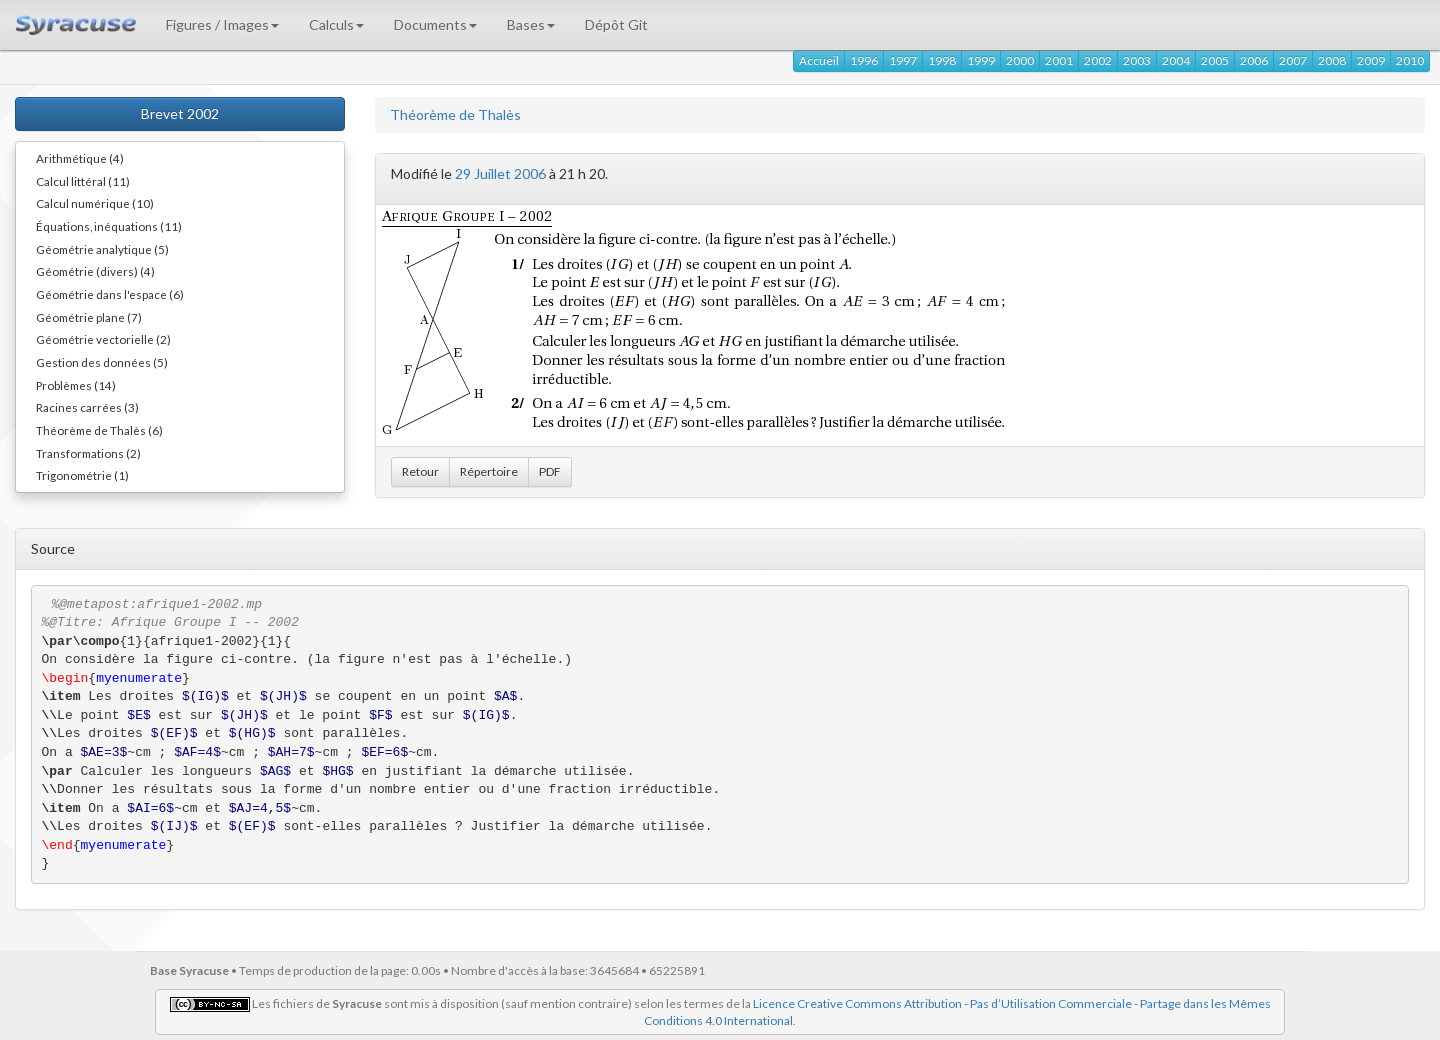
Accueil (819, 60)
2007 (1293, 60)
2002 (1098, 60)
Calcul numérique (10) (95, 203)
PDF (550, 471)
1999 (981, 60)
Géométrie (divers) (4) (95, 271)
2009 (1371, 60)
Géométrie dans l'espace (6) (110, 294)
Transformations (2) (88, 453)
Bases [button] (531, 24)
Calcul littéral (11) (83, 181)
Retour (420, 471)
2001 (1059, 60)
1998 (942, 60)
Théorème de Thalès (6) (99, 430)
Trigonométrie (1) (82, 475)
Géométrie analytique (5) (102, 249)
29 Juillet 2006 (500, 173)
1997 (903, 60)
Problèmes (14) (76, 385)
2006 (1254, 60)
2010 (1410, 60)
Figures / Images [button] (222, 24)
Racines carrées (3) (87, 407)
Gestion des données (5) (102, 362)
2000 (1020, 60)
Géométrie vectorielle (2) (103, 339)
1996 (864, 60)
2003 (1137, 60)
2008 (1332, 60)
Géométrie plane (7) (89, 317)
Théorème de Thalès (455, 114)
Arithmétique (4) (80, 158)
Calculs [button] (336, 24)
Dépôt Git (616, 24)
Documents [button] (435, 24)
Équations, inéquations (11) (109, 226)
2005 (1215, 60)
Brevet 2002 (180, 113)
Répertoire (489, 471)
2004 (1176, 60)
